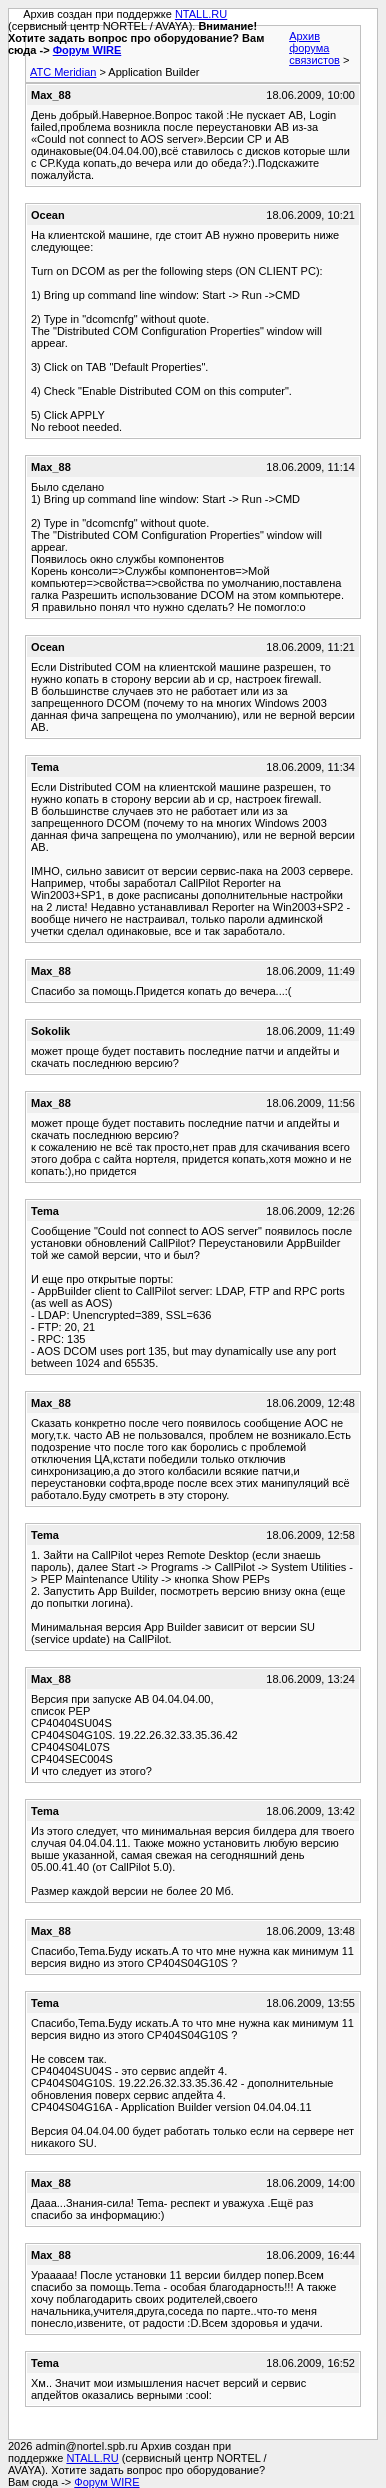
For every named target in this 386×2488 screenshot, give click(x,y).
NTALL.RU (201, 14)
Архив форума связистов (314, 48)
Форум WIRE (87, 50)
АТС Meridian (63, 72)
